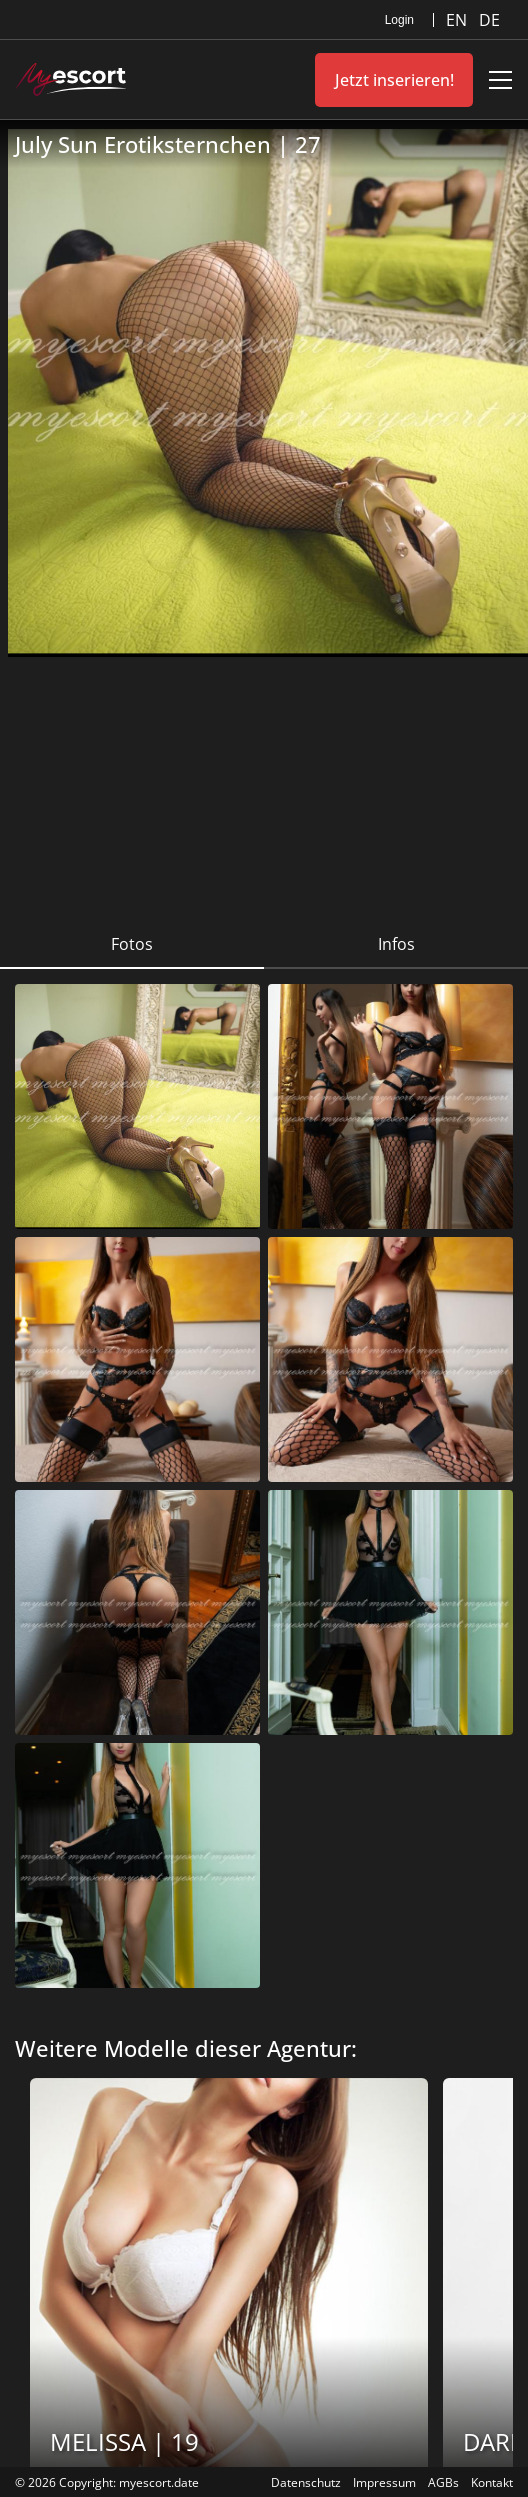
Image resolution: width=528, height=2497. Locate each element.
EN (458, 20)
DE (489, 20)
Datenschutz (306, 2482)
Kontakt (492, 2482)
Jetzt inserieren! (394, 80)
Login (399, 20)
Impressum (384, 2482)
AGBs (443, 2482)
